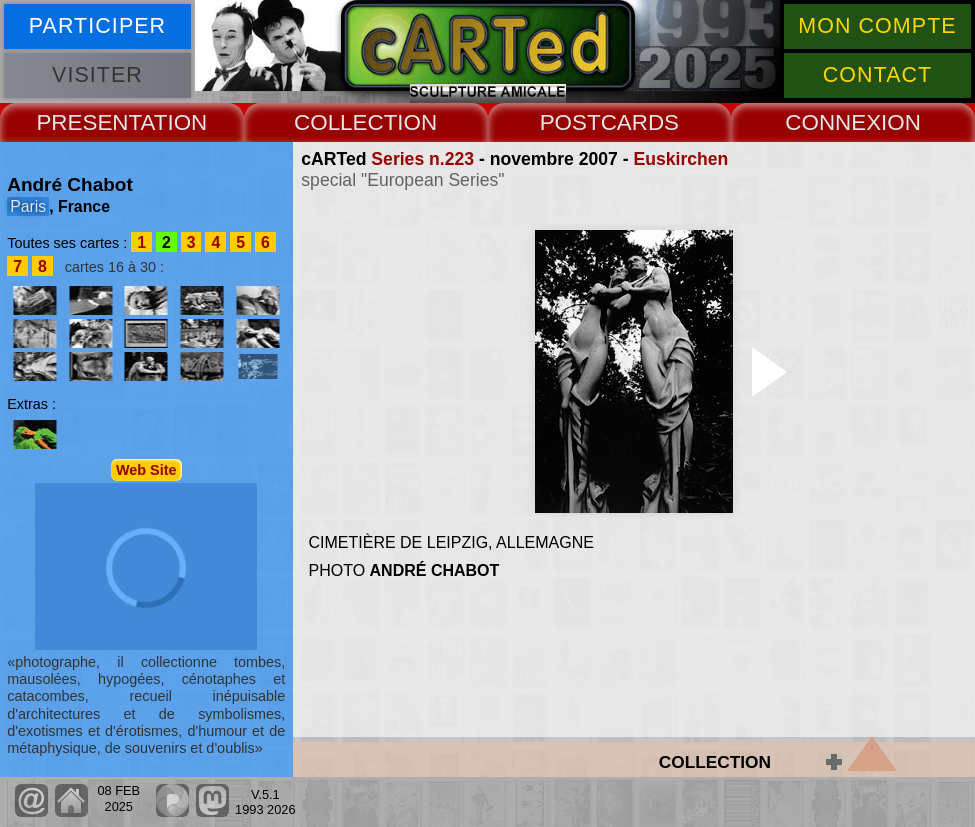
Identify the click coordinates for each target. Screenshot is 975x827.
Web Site (146, 470)
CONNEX (833, 122)
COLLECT (345, 122)
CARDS (640, 122)
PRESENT (88, 122)
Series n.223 (422, 159)
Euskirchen (680, 159)
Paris (28, 206)
